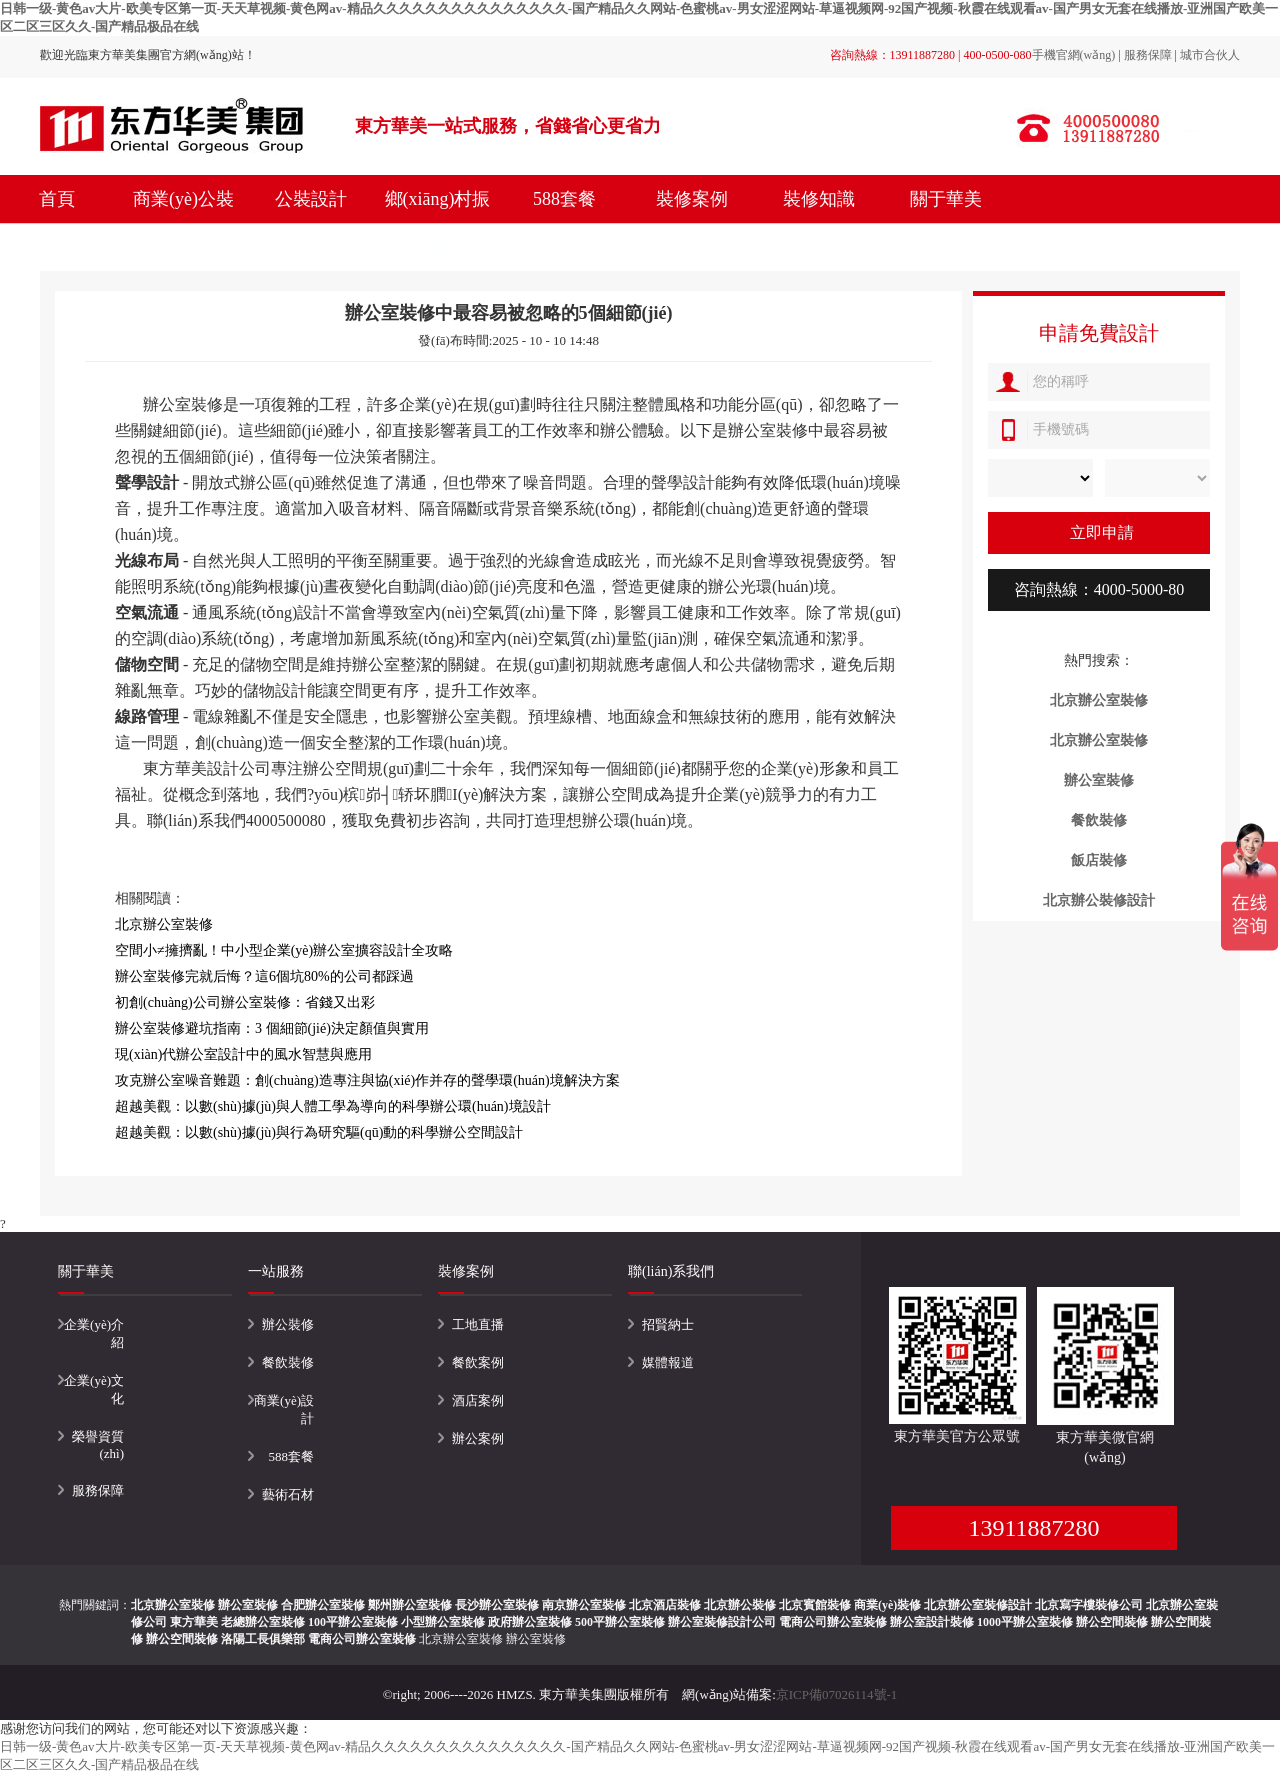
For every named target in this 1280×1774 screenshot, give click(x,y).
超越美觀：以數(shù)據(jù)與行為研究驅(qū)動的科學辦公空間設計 (319, 1132)
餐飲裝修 (288, 1362)
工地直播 (478, 1324)
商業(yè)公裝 (183, 199)
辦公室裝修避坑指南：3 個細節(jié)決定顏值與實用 (272, 1028)
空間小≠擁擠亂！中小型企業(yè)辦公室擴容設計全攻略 (284, 950)
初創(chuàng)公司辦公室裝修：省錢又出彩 (245, 1002)
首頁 (57, 199)
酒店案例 (478, 1400)
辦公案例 (478, 1438)
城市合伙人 (1210, 55)
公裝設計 (311, 199)
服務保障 (1148, 55)
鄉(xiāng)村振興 (438, 223)
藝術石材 (288, 1494)
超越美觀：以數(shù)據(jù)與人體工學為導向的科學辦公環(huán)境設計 (333, 1106)
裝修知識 (819, 199)
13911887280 (1033, 1528)
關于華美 (946, 199)
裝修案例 (692, 199)
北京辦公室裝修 (461, 1639)
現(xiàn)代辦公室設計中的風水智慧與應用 (243, 1054)
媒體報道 (668, 1362)
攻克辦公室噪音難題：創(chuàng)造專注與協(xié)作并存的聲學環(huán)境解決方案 (367, 1080)
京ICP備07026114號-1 (837, 1694)
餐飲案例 (478, 1362)
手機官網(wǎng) (1074, 55)
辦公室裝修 (536, 1639)
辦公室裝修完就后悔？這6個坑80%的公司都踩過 (264, 976)
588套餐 (564, 199)
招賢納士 (668, 1324)
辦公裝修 (288, 1324)
